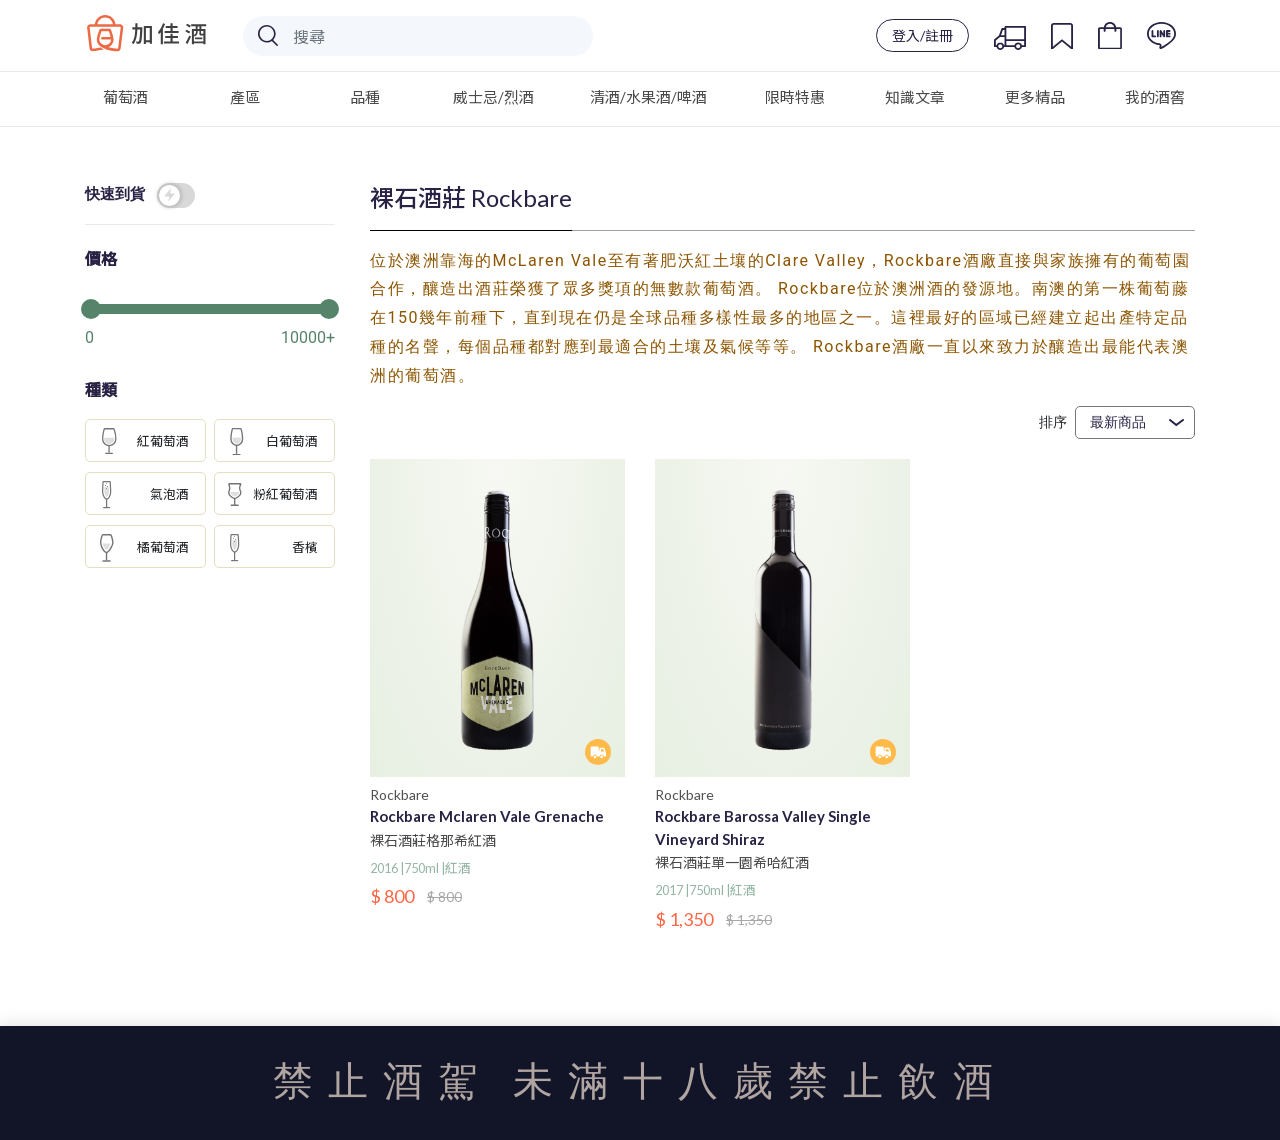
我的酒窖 (1155, 97)
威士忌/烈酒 (493, 97)
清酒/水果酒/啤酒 (648, 97)
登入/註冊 (922, 35)
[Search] (418, 36)
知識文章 (915, 97)
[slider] (210, 307)
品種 (365, 97)
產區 (245, 97)
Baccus (147, 33)
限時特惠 (795, 97)
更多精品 (1035, 97)
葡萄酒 (125, 97)
